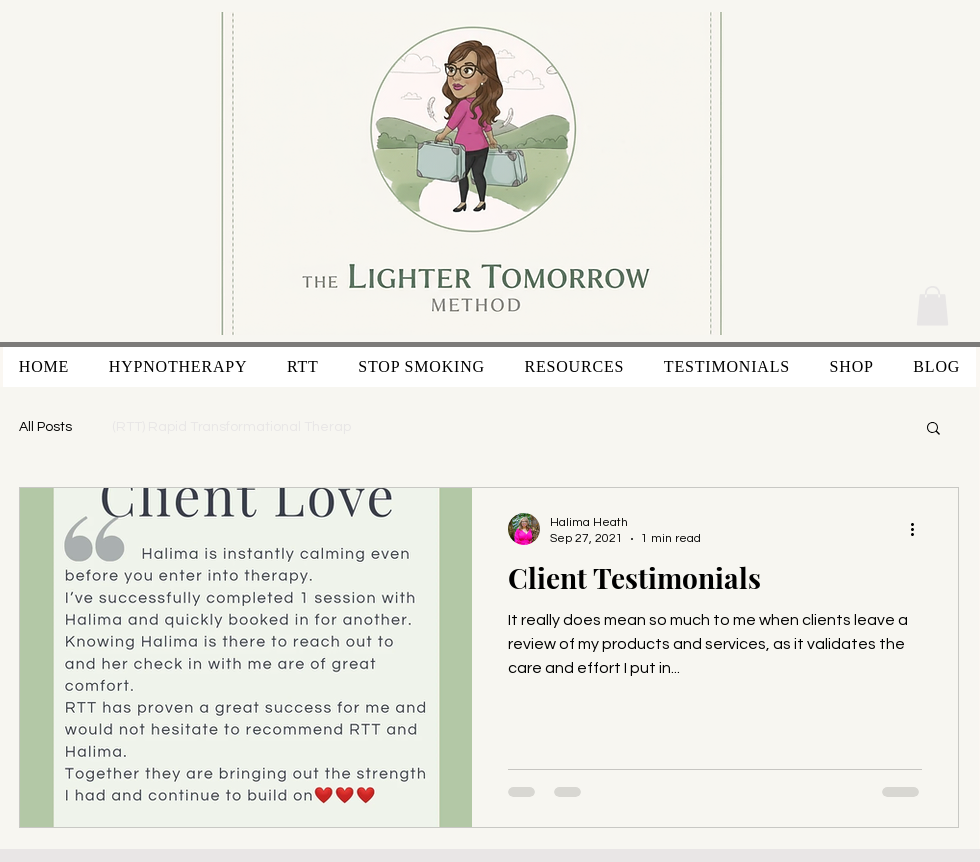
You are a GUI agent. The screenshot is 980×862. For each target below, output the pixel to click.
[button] (932, 305)
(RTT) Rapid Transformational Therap (231, 427)
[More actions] (919, 529)
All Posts (45, 427)
